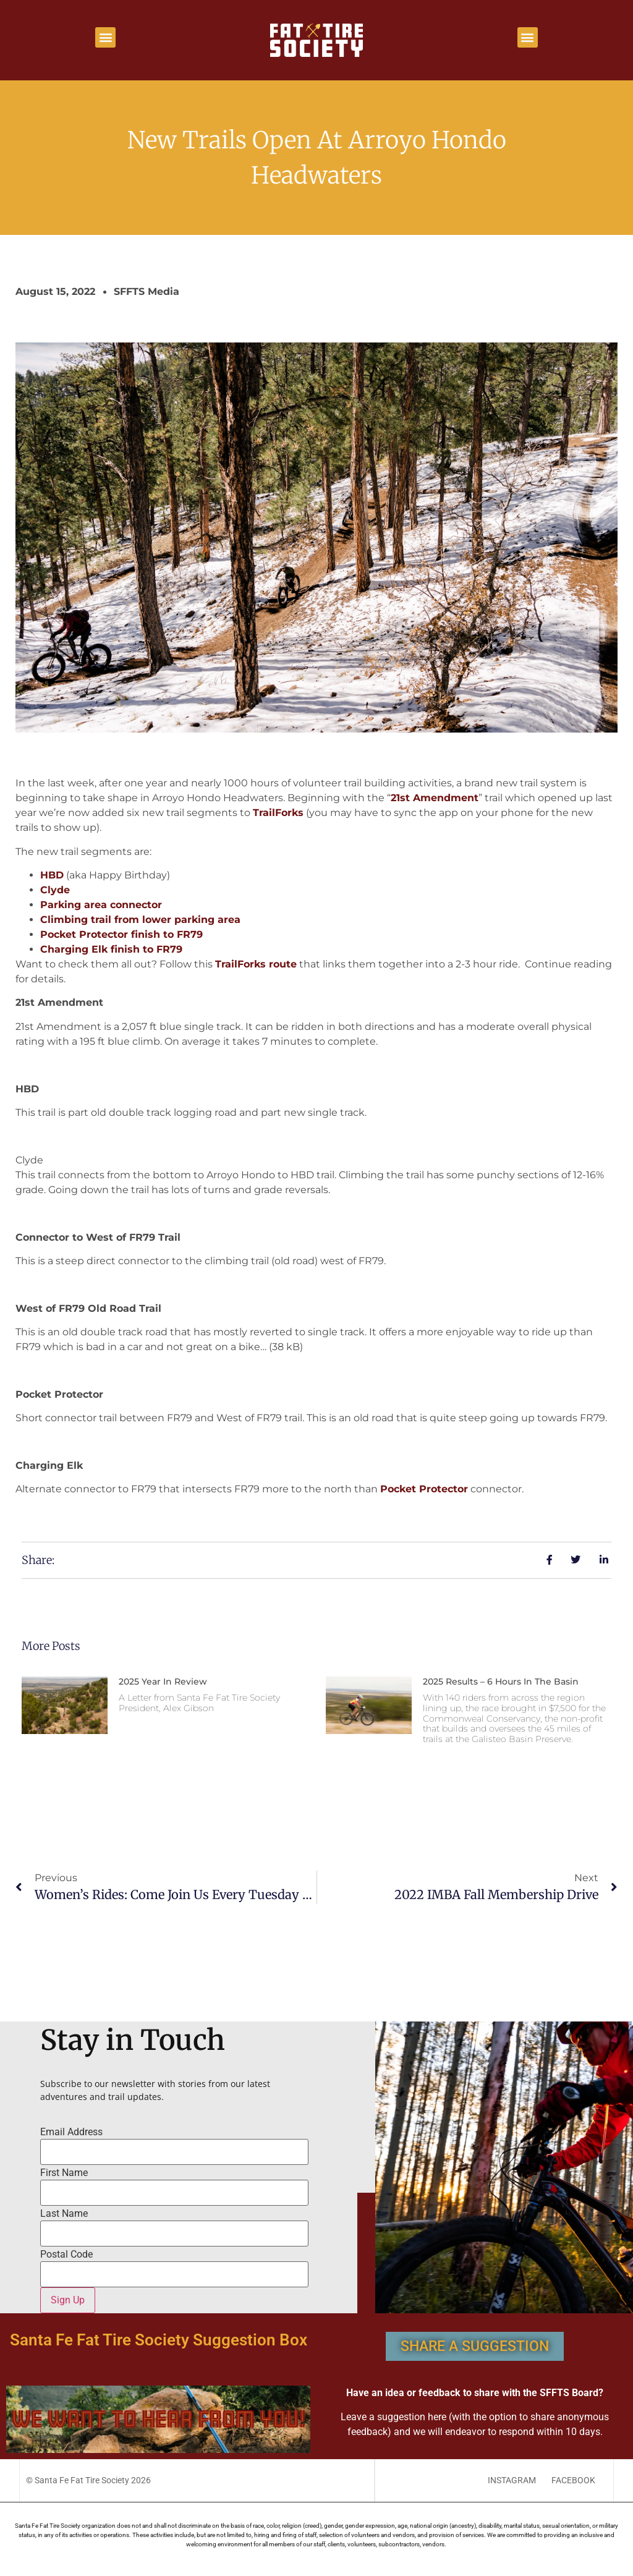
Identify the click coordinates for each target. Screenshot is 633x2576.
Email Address (71, 2132)
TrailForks (278, 812)
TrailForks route (256, 964)
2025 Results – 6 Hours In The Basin (501, 1681)
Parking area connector (101, 905)
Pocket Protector (424, 1489)
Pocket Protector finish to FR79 (121, 934)
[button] (105, 37)
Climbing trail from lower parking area (140, 919)
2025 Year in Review (163, 1681)
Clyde (55, 890)
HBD (52, 875)
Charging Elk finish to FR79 (111, 949)
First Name (64, 2173)
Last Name (64, 2214)
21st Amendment (434, 798)
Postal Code (66, 2254)
